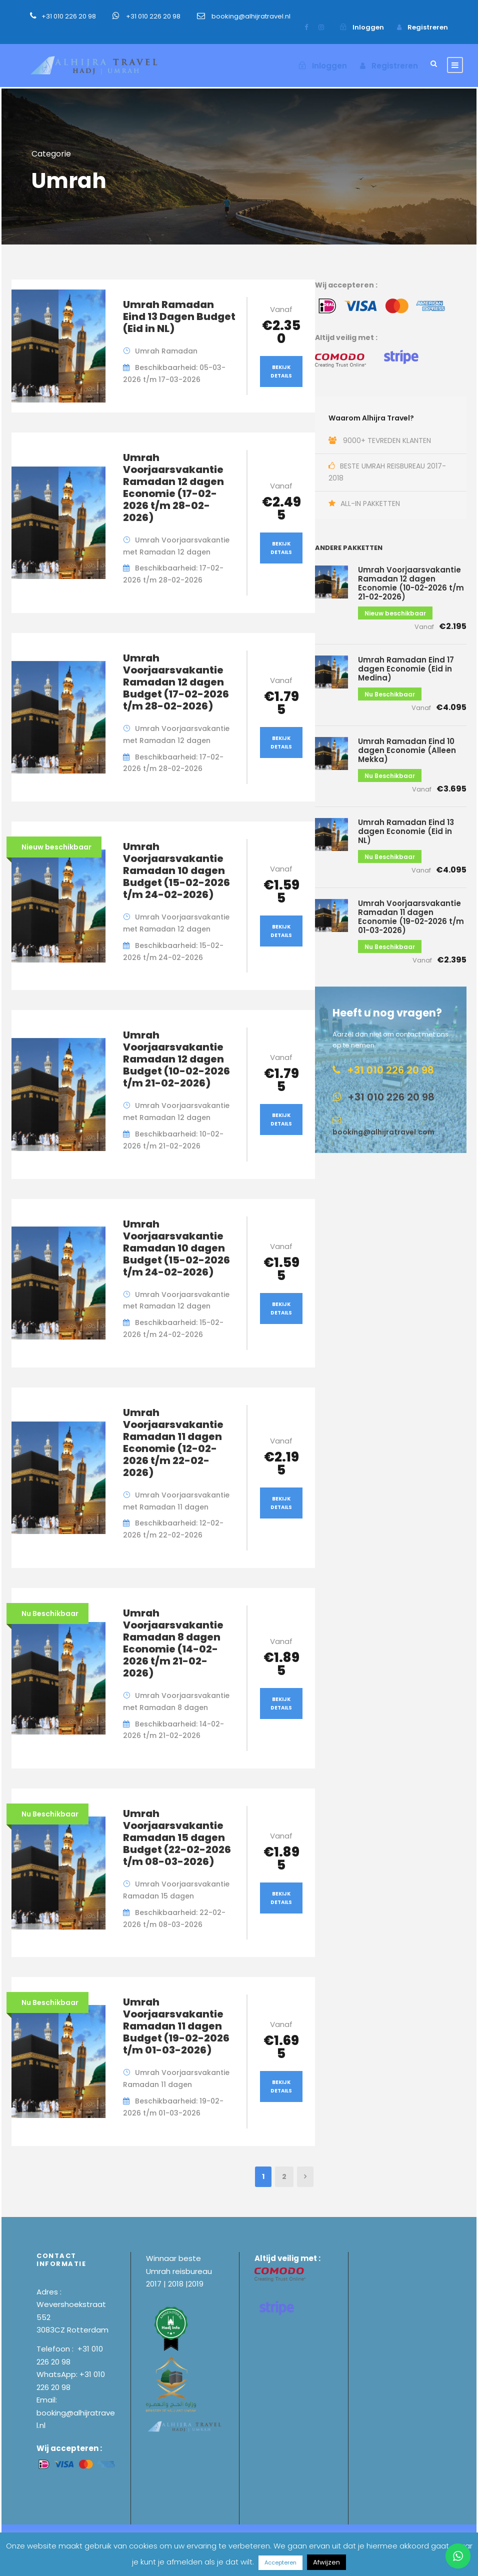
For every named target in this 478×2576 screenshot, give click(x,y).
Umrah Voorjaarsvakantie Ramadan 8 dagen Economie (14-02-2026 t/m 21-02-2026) (173, 1643)
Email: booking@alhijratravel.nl (75, 2412)
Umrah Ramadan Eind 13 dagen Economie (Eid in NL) (406, 831)
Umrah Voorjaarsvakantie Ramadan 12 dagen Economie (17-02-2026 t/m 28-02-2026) (173, 487)
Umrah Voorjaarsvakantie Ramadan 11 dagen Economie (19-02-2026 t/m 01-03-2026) (411, 917)
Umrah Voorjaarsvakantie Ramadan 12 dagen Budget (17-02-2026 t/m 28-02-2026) (176, 682)
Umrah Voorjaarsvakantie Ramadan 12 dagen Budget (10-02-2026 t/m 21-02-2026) (176, 1059)
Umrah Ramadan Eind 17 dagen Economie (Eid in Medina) (406, 668)
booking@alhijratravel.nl (251, 16)
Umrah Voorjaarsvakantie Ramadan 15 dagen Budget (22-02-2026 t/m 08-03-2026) (177, 1837)
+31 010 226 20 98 (70, 16)
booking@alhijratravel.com (383, 1132)
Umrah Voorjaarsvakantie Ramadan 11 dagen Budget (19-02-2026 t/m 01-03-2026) (176, 2026)
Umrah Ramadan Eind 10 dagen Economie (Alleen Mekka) (407, 750)
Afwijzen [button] (326, 2562)
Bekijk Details (281, 372)
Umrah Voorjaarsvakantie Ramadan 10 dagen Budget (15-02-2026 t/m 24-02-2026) (176, 871)
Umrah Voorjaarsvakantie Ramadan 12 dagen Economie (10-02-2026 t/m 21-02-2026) (411, 583)
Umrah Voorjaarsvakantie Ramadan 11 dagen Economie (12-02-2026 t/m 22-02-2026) (173, 1443)
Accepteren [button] (280, 2562)
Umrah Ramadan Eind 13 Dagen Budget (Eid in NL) (179, 317)
